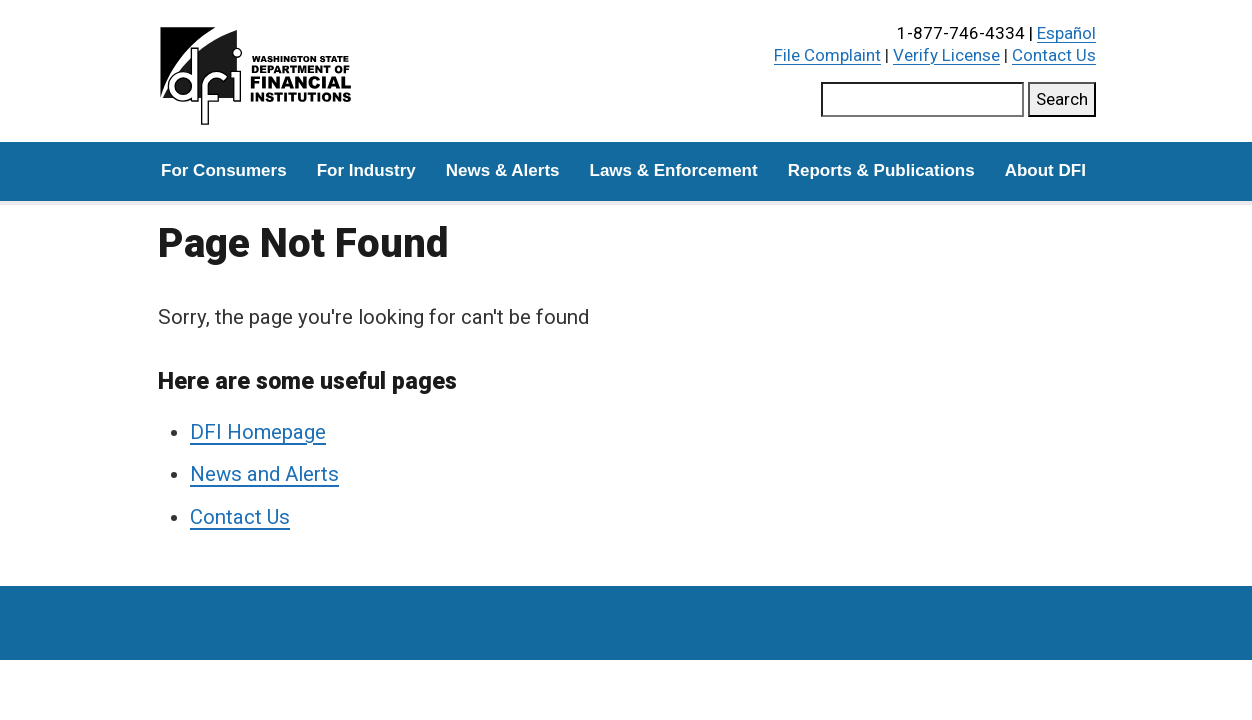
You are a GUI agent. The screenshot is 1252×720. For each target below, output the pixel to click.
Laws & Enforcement (674, 170)
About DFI (1045, 170)
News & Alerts (503, 170)
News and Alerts (264, 474)
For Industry (366, 170)
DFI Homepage (258, 432)
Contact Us (1054, 55)
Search (1062, 99)
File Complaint (827, 55)
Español (1066, 33)
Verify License (946, 55)
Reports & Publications (881, 170)
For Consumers (224, 170)
